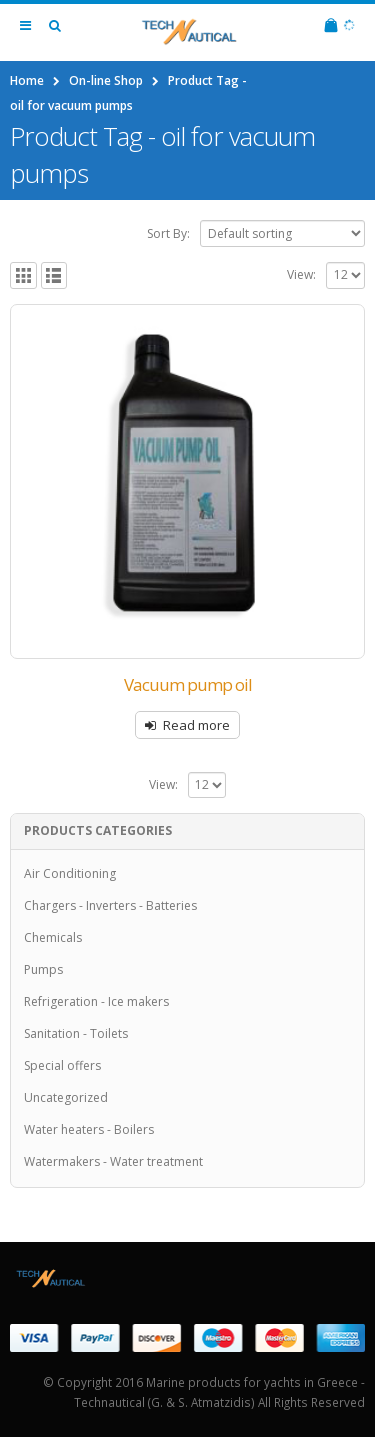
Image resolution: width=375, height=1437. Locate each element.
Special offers (62, 1065)
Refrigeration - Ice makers (96, 1001)
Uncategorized (66, 1097)
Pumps (43, 969)
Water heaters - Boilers (89, 1129)
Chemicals (53, 937)
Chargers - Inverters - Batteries (110, 905)
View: (301, 274)
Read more (196, 725)
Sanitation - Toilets (76, 1033)
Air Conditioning (70, 873)
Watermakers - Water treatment (113, 1161)
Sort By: (168, 233)
